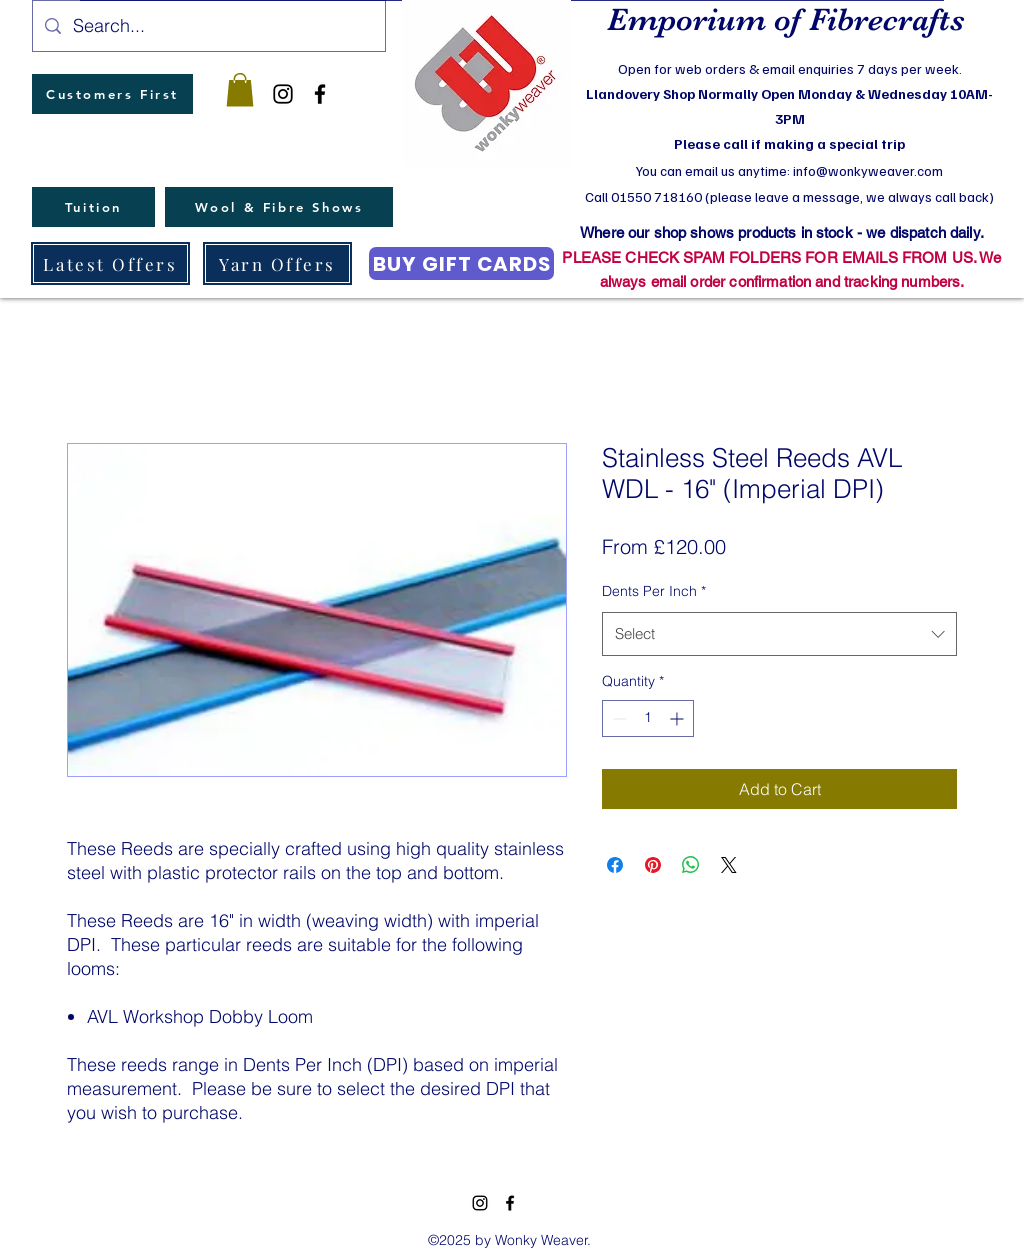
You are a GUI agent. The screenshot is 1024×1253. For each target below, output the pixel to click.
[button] (240, 89)
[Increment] (678, 718)
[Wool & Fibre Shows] (279, 207)
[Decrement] (617, 718)
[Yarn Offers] (277, 263)
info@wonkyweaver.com (868, 170)
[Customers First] (112, 94)
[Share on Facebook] (615, 865)
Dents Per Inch (654, 591)
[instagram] (283, 94)
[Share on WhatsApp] (691, 865)
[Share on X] (729, 865)
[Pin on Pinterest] (653, 865)
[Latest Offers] (110, 263)
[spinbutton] (648, 718)
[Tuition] (93, 207)
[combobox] (779, 634)
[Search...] (208, 26)
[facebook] (320, 94)
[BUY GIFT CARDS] (461, 263)
